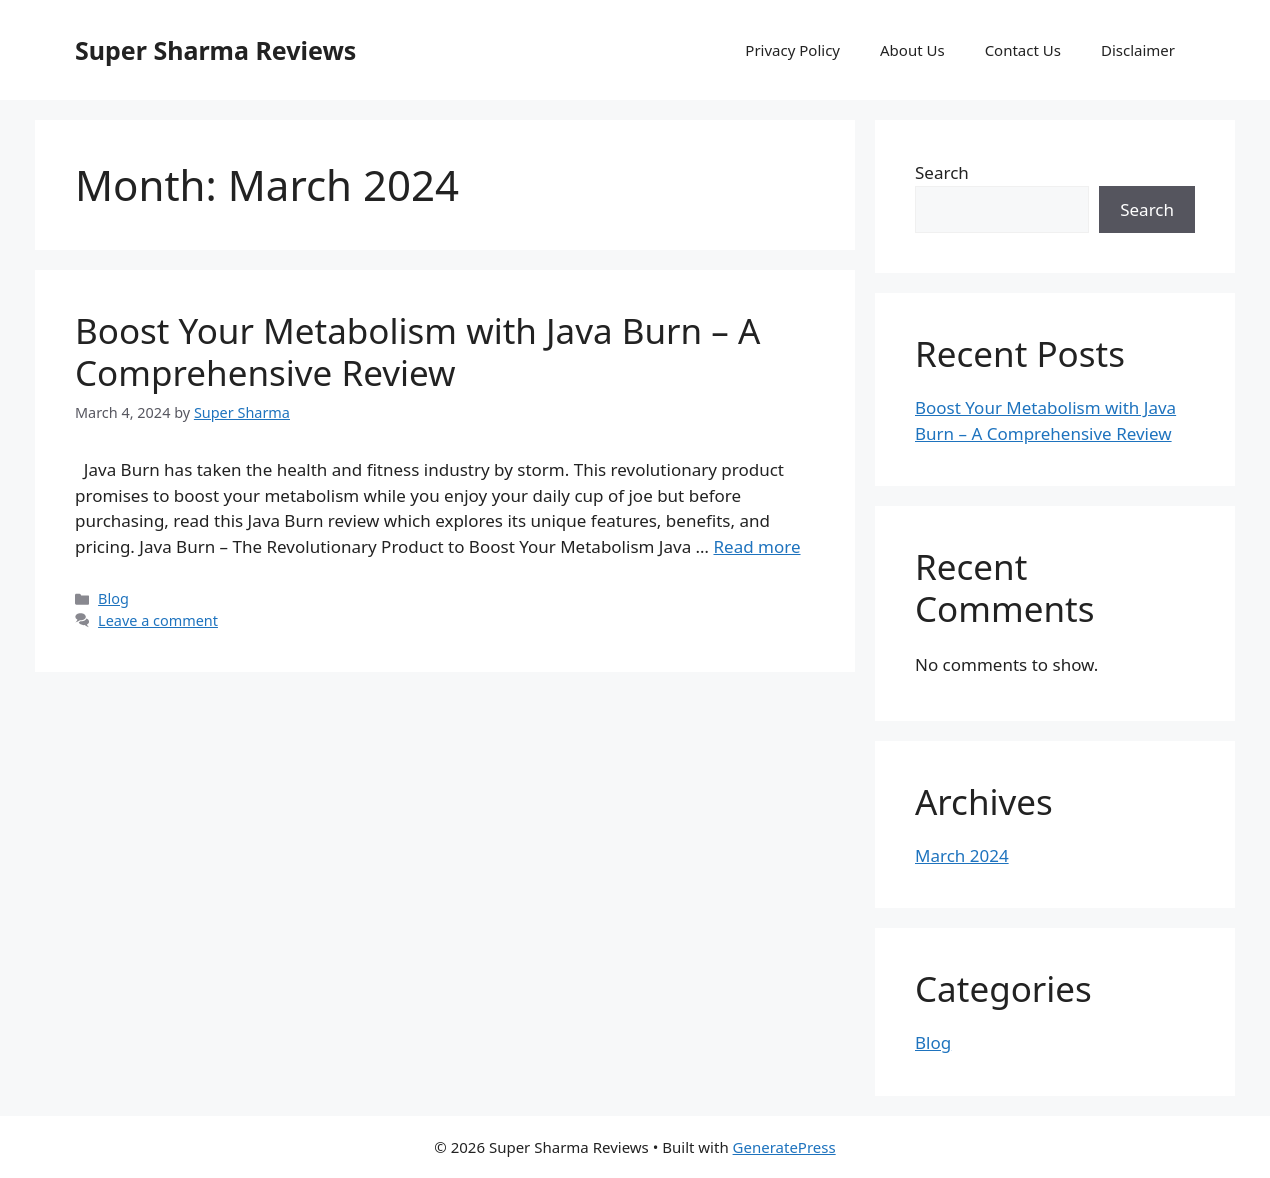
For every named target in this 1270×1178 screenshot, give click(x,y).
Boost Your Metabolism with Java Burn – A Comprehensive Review (417, 351)
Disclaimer (1138, 50)
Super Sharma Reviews (215, 50)
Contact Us (1023, 50)
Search (942, 172)
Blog (113, 598)
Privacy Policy (792, 50)
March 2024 (962, 855)
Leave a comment (158, 620)
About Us (912, 50)
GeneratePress (784, 1147)
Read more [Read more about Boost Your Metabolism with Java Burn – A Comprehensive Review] (756, 546)
